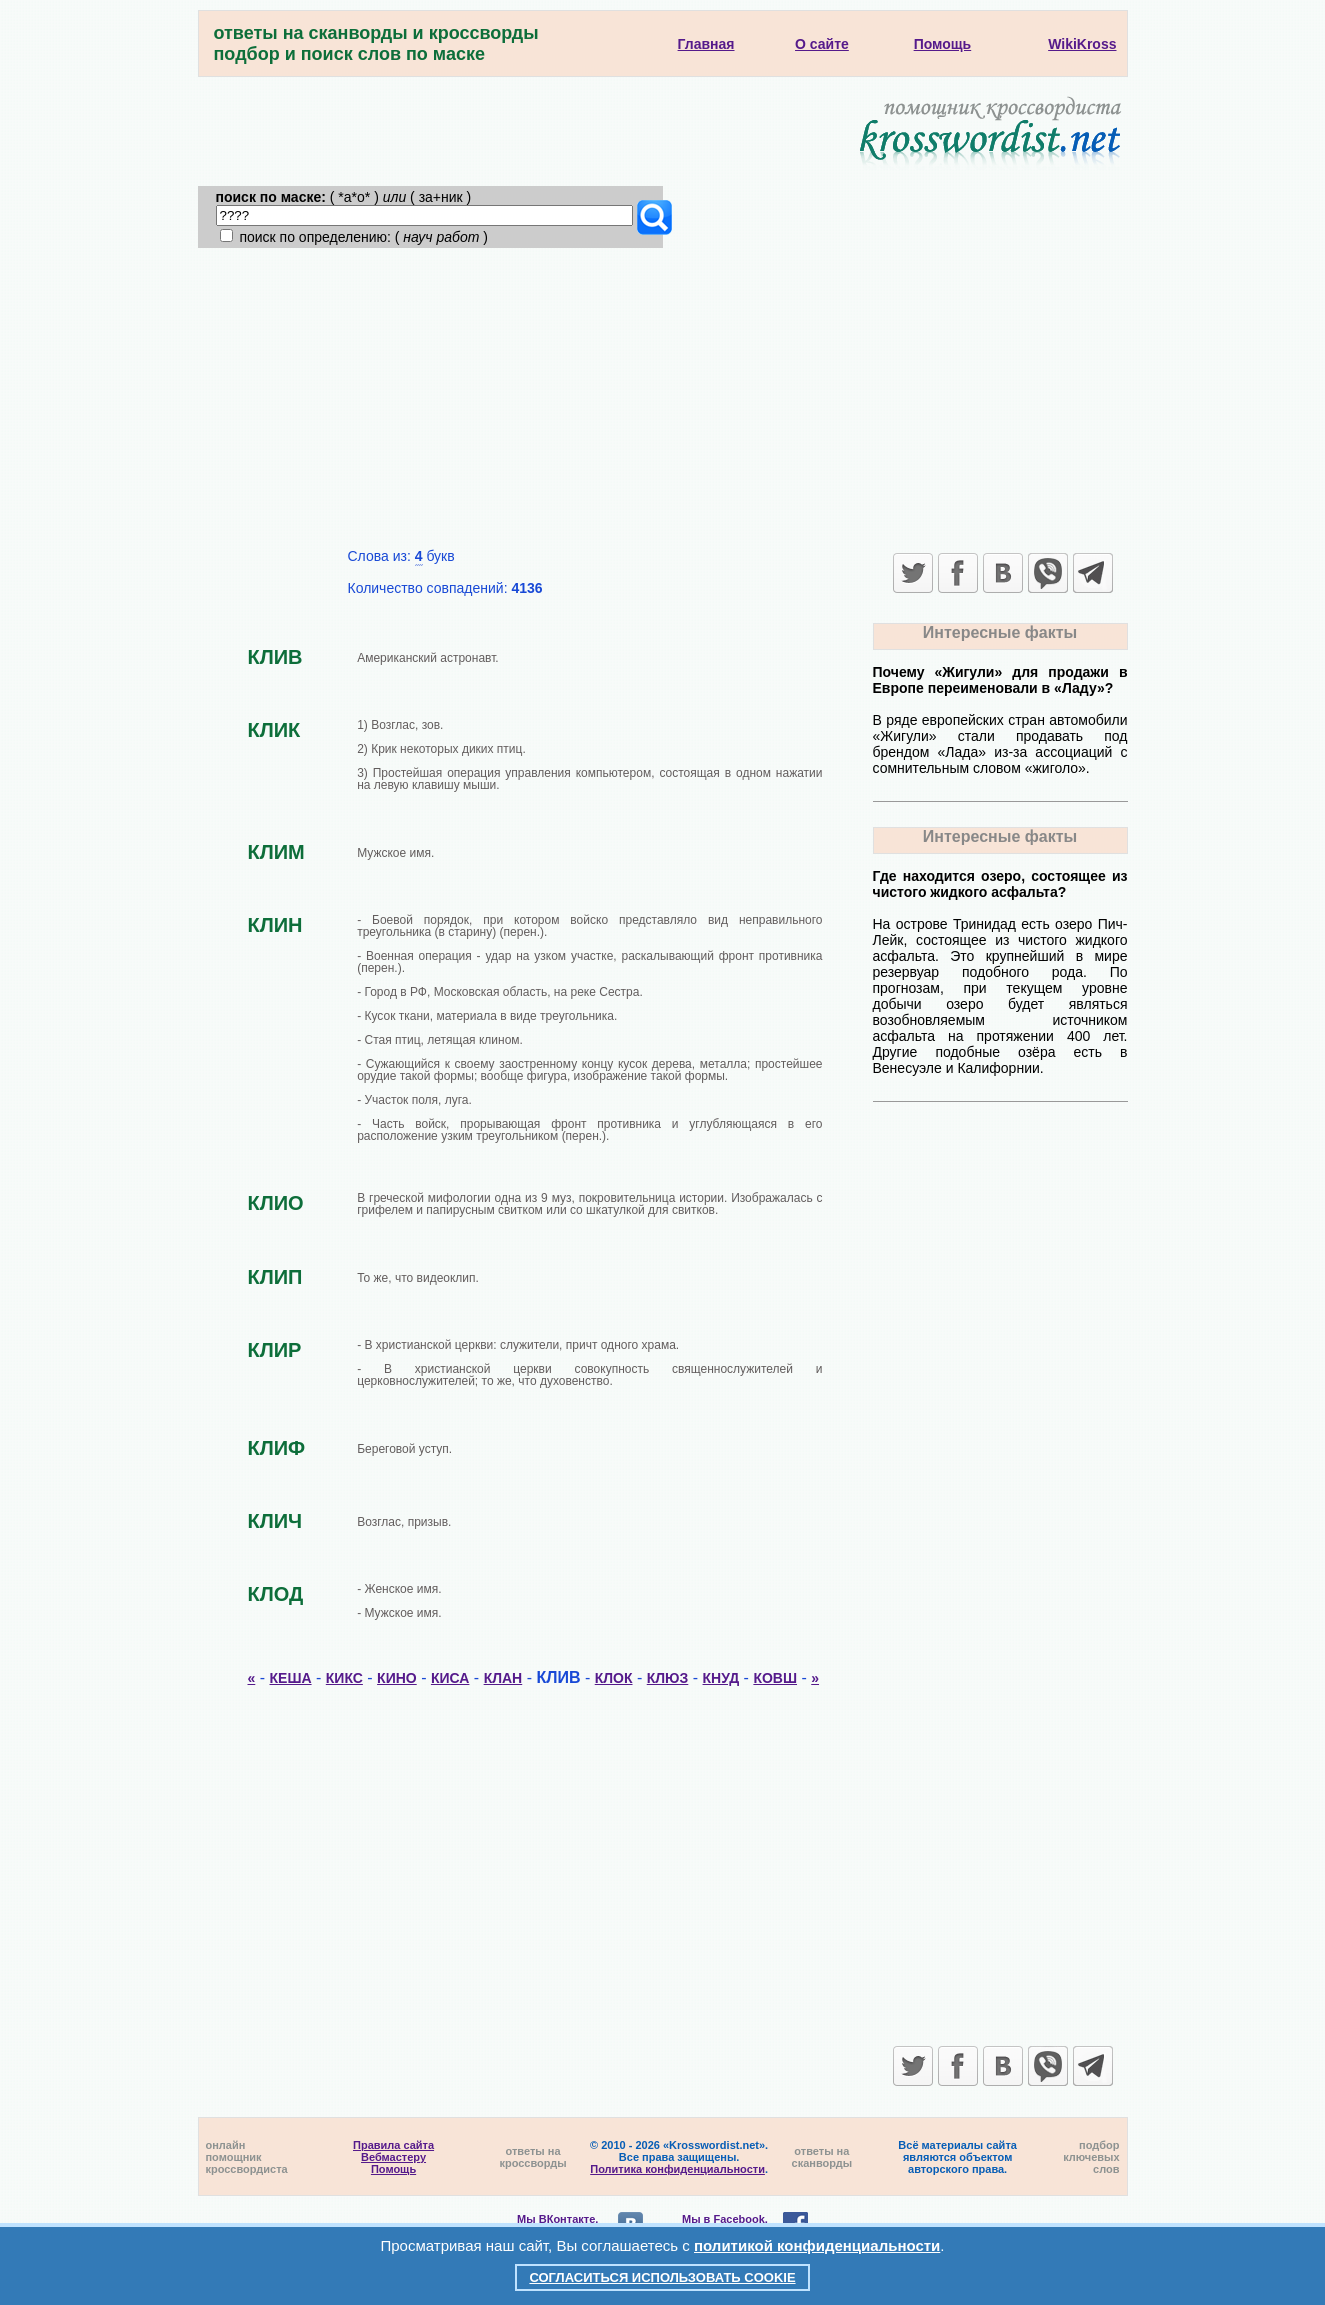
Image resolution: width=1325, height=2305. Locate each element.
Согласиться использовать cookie (662, 2277)
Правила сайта (393, 2145)
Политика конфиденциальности (677, 2169)
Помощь (393, 2169)
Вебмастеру (393, 2157)
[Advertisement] (663, 398)
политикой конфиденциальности (817, 2245)
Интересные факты (1000, 632)
